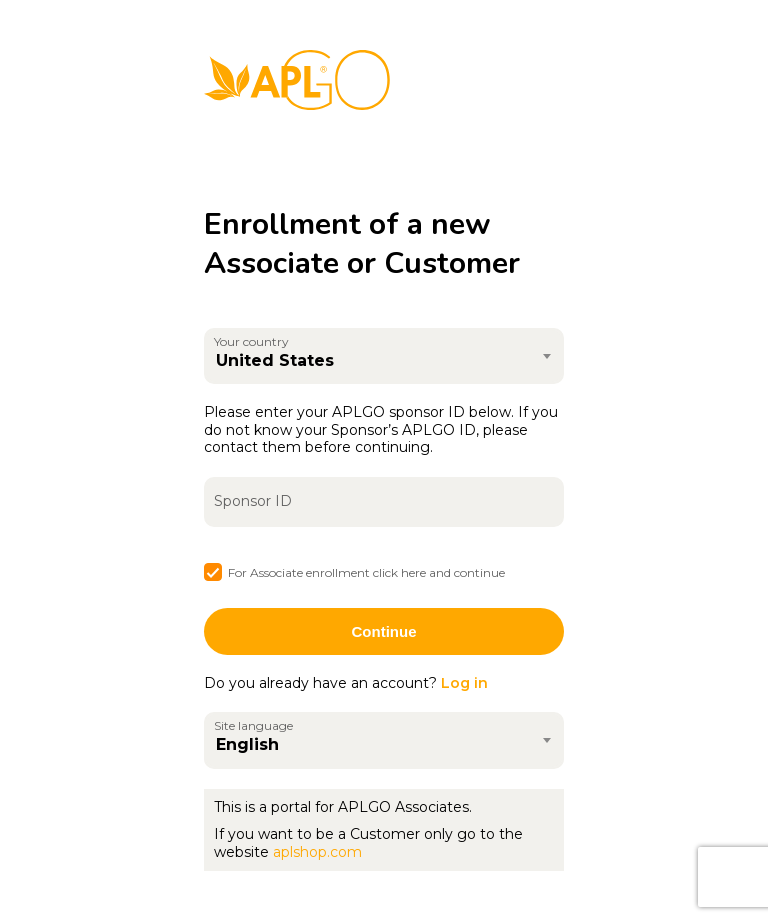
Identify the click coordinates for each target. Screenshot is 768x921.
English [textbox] (247, 744)
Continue (384, 631)
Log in (464, 683)
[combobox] (384, 356)
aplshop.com (317, 852)
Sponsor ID (253, 501)
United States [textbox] (275, 360)
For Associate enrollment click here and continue (366, 572)
